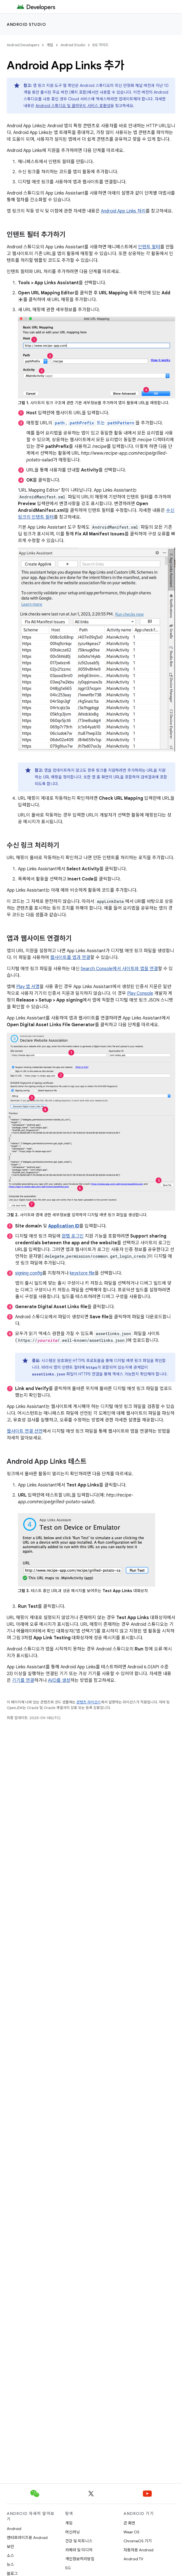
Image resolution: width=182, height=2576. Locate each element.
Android (14, 2528)
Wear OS (131, 2532)
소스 (10, 2555)
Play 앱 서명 (27, 986)
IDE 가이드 (100, 45)
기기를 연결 (23, 1680)
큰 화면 (129, 2523)
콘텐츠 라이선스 (88, 1702)
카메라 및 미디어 (78, 2549)
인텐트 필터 (149, 247)
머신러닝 (72, 2532)
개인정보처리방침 (79, 2558)
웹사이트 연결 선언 (25, 1431)
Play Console (140, 993)
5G (68, 2567)
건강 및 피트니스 (78, 2540)
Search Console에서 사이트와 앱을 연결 (119, 969)
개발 (49, 45)
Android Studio (26, 24)
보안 (10, 2546)
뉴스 (10, 2564)
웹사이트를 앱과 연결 (70, 957)
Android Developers (23, 45)
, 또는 (94, 423)
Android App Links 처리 (123, 211)
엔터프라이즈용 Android (27, 2537)
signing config (28, 1273)
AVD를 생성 (59, 1680)
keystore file (82, 1273)
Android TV (133, 2558)
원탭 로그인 (73, 1236)
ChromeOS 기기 (137, 2540)
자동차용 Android (138, 2549)
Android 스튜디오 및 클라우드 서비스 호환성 (73, 105)
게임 (69, 2523)
